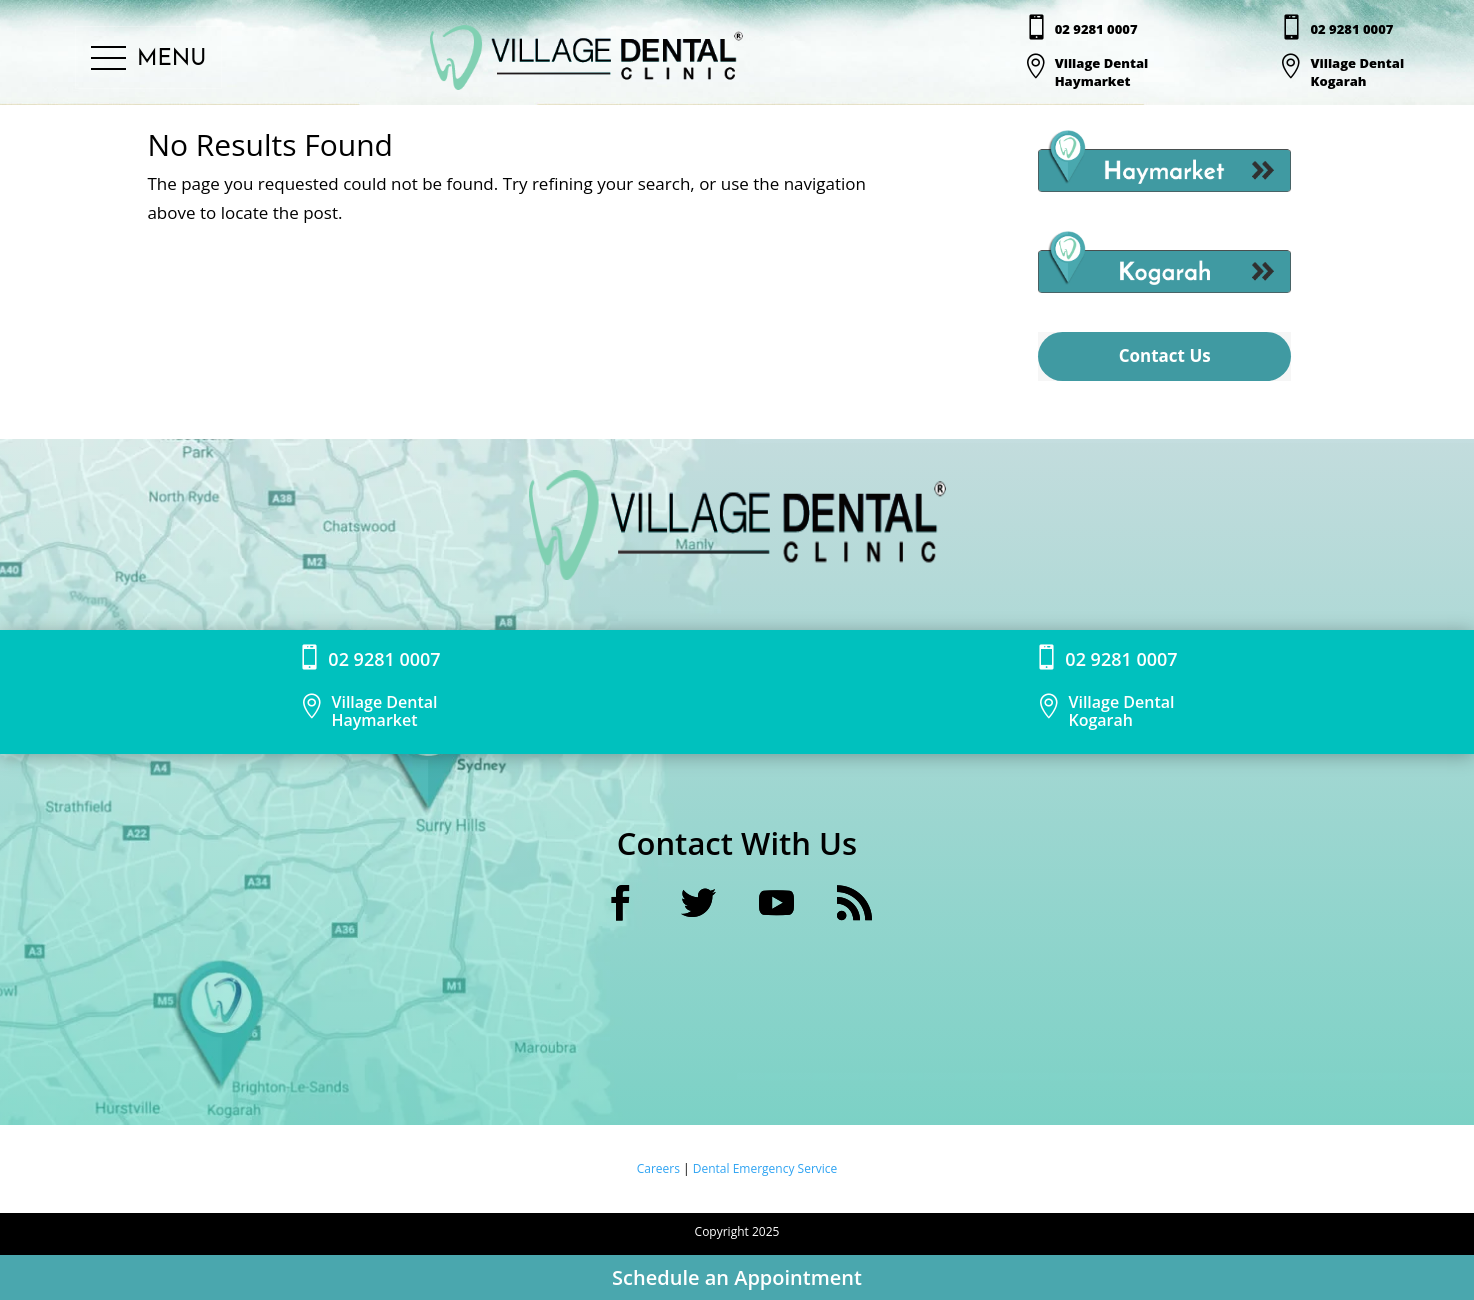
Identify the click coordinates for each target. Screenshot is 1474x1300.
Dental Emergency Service (765, 1168)
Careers (660, 1168)
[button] (148, 59)
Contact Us (1165, 355)
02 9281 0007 (1096, 29)
